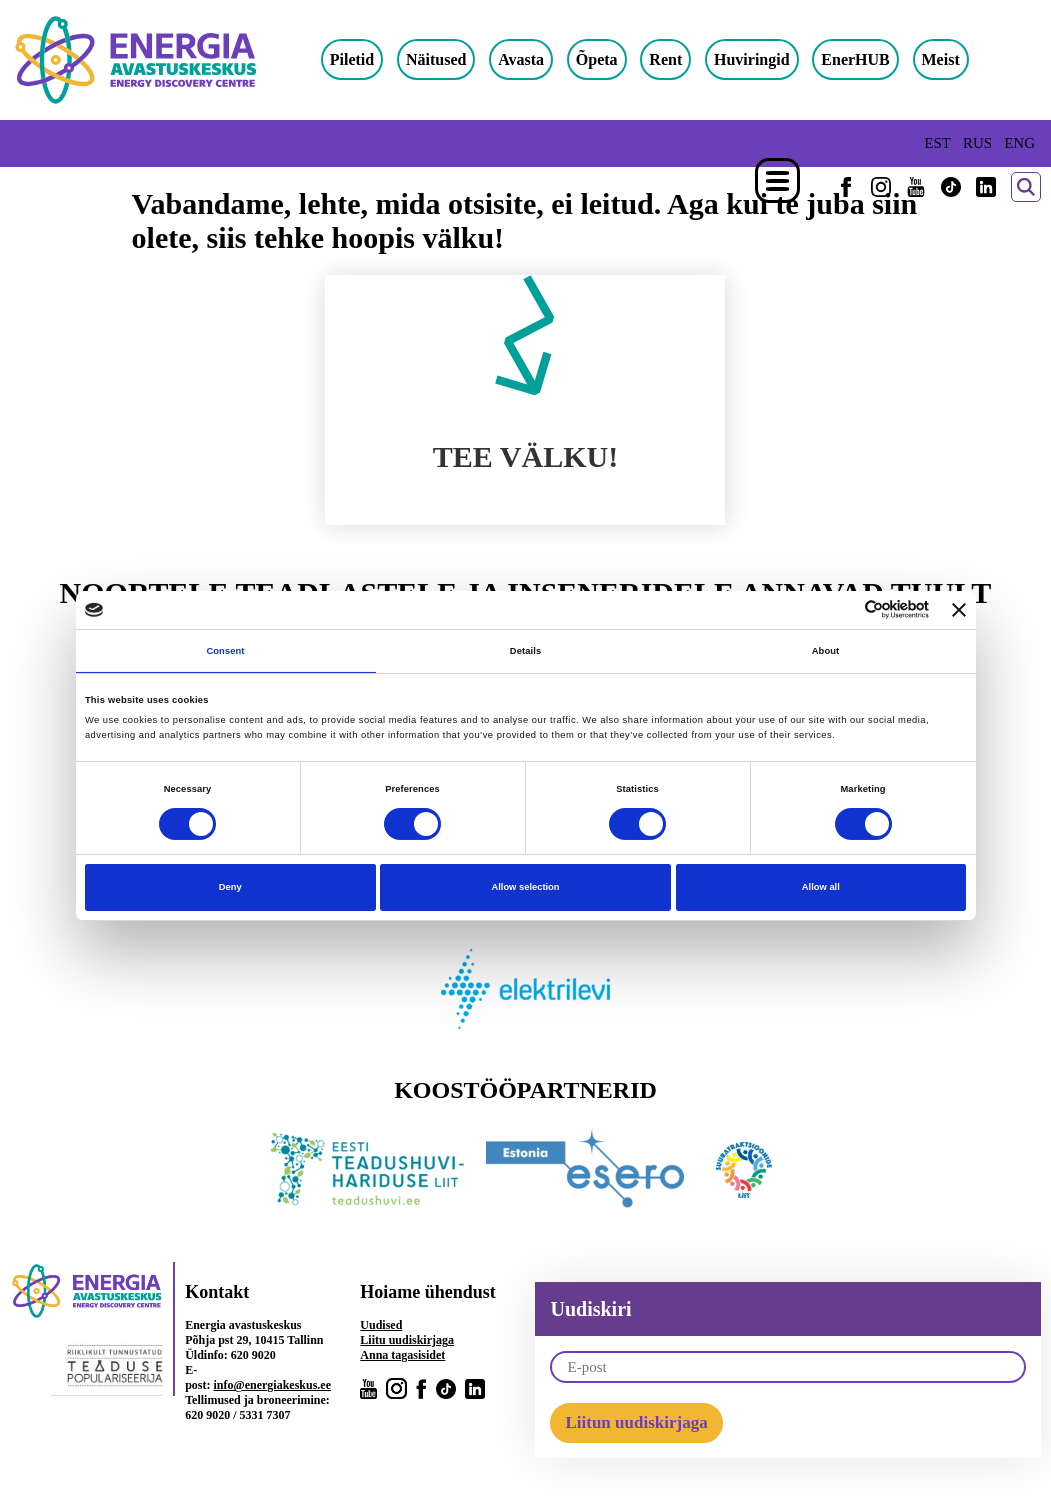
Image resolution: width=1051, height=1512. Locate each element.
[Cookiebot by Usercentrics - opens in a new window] (841, 609)
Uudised (381, 1329)
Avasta (540, 59)
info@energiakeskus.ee (273, 1389)
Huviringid (771, 59)
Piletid (371, 59)
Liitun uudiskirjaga (636, 1426)
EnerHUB (875, 59)
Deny (230, 887)
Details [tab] (525, 651)
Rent (685, 59)
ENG (1019, 143)
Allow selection (525, 887)
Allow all (821, 887)
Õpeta (616, 59)
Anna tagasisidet (402, 1359)
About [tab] (826, 651)
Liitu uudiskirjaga (407, 1344)
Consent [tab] (225, 651)
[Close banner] (959, 610)
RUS (977, 143)
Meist (960, 59)
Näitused (455, 59)
